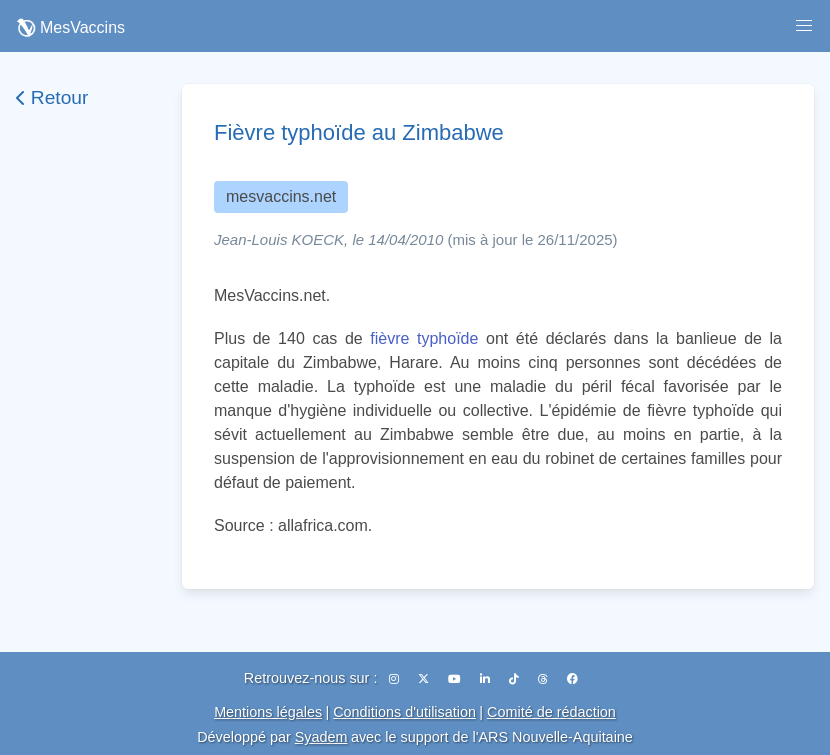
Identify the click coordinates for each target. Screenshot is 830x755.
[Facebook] (572, 679)
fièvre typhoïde (424, 338)
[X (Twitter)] (425, 679)
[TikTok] (515, 679)
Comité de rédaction (551, 712)
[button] (804, 26)
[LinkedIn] (486, 679)
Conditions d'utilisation (404, 712)
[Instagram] (395, 679)
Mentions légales (268, 712)
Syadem (321, 737)
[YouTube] (456, 679)
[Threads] (544, 679)
